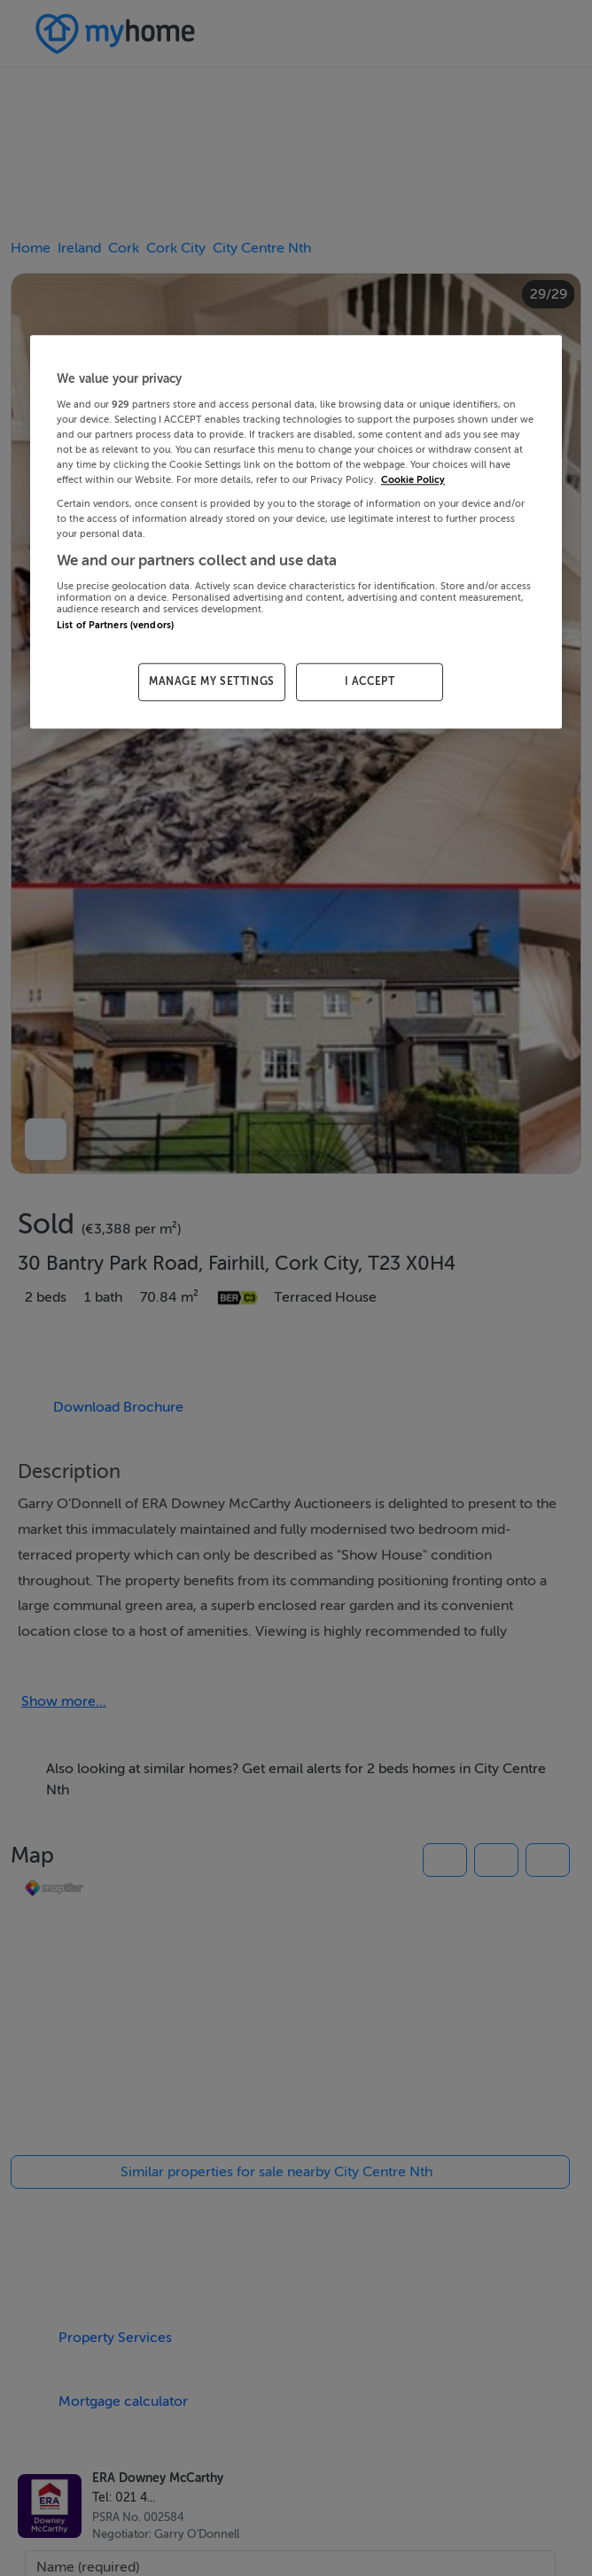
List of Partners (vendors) (115, 625)
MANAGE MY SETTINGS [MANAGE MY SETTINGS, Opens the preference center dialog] (212, 681)
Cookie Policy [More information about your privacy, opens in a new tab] (413, 480)
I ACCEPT (370, 681)
